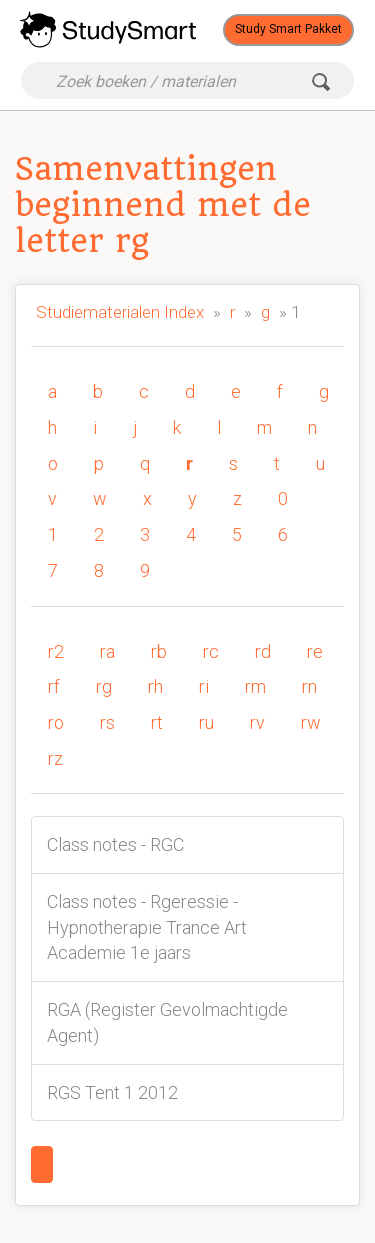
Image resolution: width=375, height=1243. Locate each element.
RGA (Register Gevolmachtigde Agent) (167, 1022)
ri (204, 686)
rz (55, 758)
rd (263, 651)
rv (257, 722)
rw (311, 722)
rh (155, 686)
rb (159, 651)
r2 (56, 651)
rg (104, 686)
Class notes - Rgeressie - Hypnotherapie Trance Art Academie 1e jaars (147, 927)
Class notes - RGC (115, 844)
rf (54, 686)
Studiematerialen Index (120, 312)
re (315, 651)
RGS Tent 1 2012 (112, 1092)
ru (206, 722)
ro (56, 722)
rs (107, 722)
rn (309, 686)
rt (157, 722)
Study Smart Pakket (288, 29)
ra (107, 651)
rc (211, 651)
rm (255, 686)
